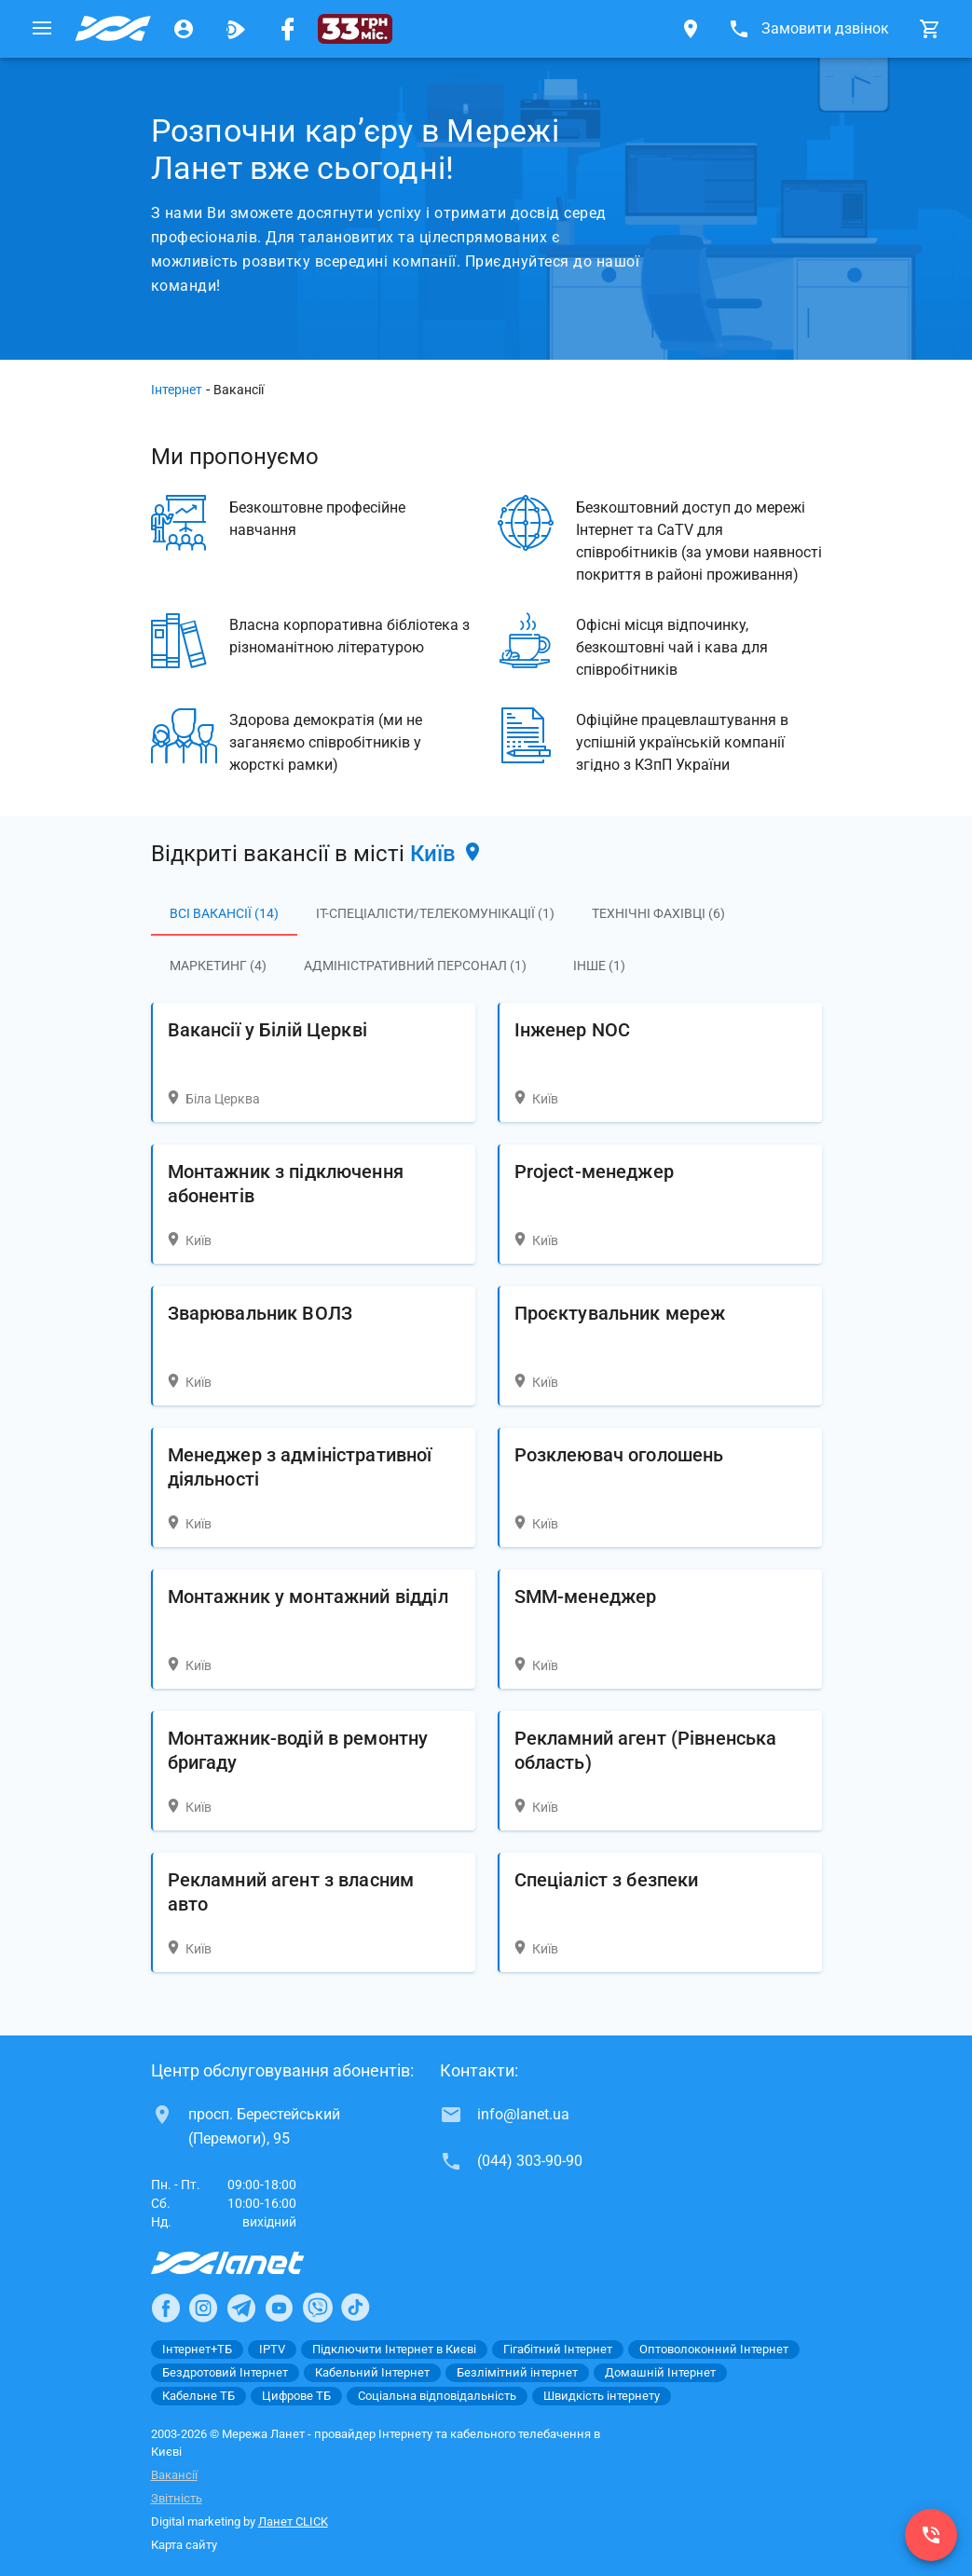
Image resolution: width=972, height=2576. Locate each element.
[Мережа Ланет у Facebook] (288, 29)
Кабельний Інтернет (372, 2372)
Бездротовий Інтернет (225, 2372)
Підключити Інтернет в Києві (394, 2349)
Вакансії (174, 2475)
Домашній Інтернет (660, 2372)
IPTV (272, 2349)
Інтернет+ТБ (197, 2349)
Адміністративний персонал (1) (415, 965)
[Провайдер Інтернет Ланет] (249, 2263)
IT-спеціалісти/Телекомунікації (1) (435, 913)
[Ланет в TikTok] (355, 2308)
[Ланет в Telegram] (241, 2308)
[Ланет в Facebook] (166, 2308)
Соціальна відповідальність (437, 2396)
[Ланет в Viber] (318, 2308)
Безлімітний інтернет (517, 2372)
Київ (447, 854)
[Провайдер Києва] (112, 29)
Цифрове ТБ (296, 2396)
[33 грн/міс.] (355, 29)
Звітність (176, 2498)
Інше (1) (599, 965)
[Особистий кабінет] (183, 29)
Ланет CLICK (293, 2521)
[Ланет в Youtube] (279, 2308)
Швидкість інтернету (601, 2396)
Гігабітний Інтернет (557, 2349)
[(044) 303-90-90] (931, 2535)
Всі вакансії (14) (224, 913)
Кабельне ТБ (198, 2396)
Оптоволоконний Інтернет (713, 2349)
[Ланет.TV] (236, 29)
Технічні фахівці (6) (658, 913)
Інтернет (176, 389)
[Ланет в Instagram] (203, 2308)
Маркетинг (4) (218, 965)
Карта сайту (184, 2545)
